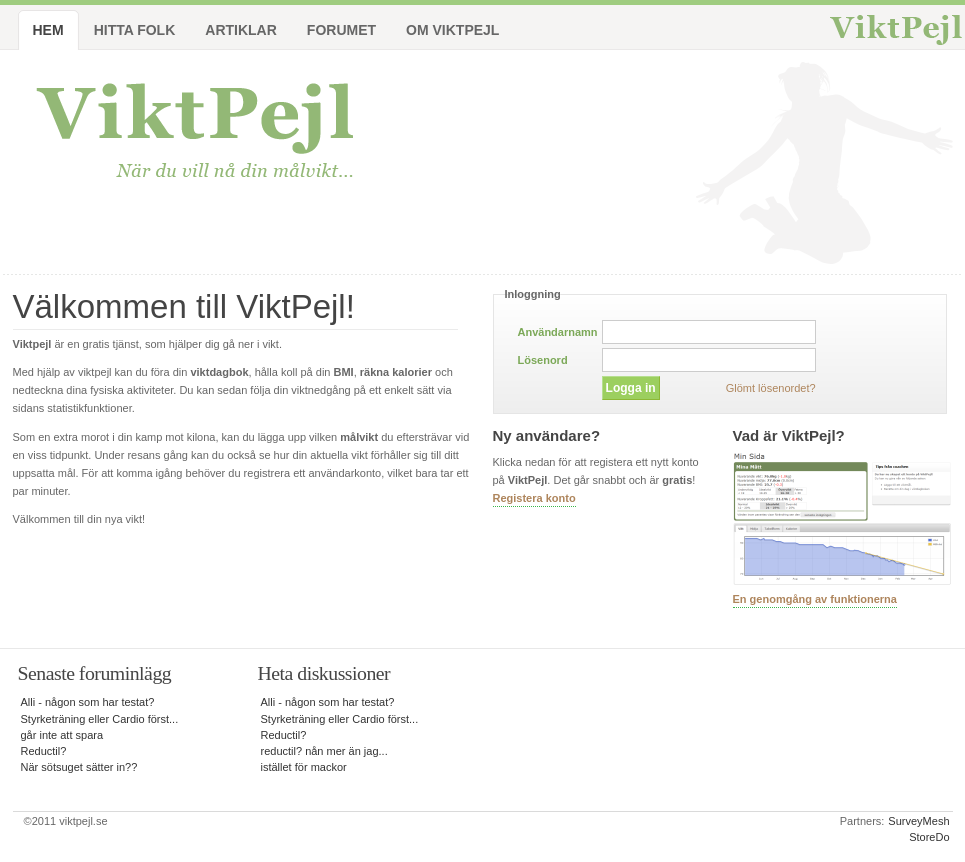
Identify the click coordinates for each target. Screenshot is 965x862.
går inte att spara (62, 735)
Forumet (341, 30)
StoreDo (929, 837)
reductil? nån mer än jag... (324, 751)
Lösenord (543, 360)
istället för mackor (304, 767)
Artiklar (241, 30)
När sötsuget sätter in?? (79, 767)
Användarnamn (558, 332)
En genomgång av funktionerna (815, 599)
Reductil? (44, 751)
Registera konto (534, 498)
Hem (48, 30)
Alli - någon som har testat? (88, 702)
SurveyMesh (918, 821)
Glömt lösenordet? (771, 388)
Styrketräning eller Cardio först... (100, 719)
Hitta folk (135, 30)
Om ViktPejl (452, 30)
